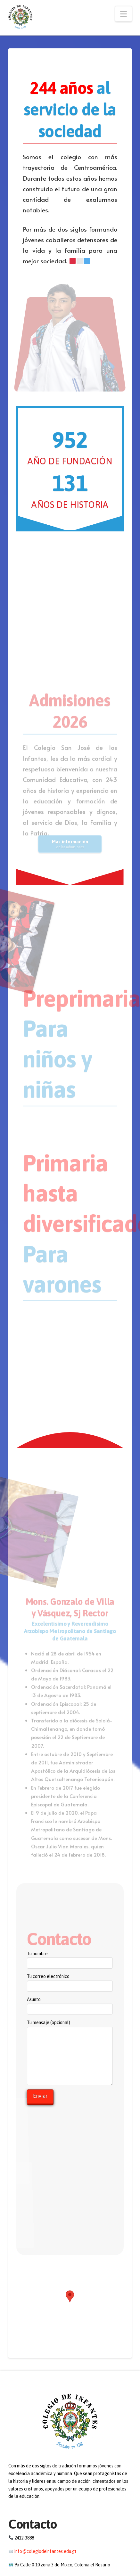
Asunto (70, 2005)
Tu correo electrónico (70, 1981)
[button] (123, 13)
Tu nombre (70, 1959)
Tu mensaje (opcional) (70, 2026)
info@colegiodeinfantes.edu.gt (45, 2551)
